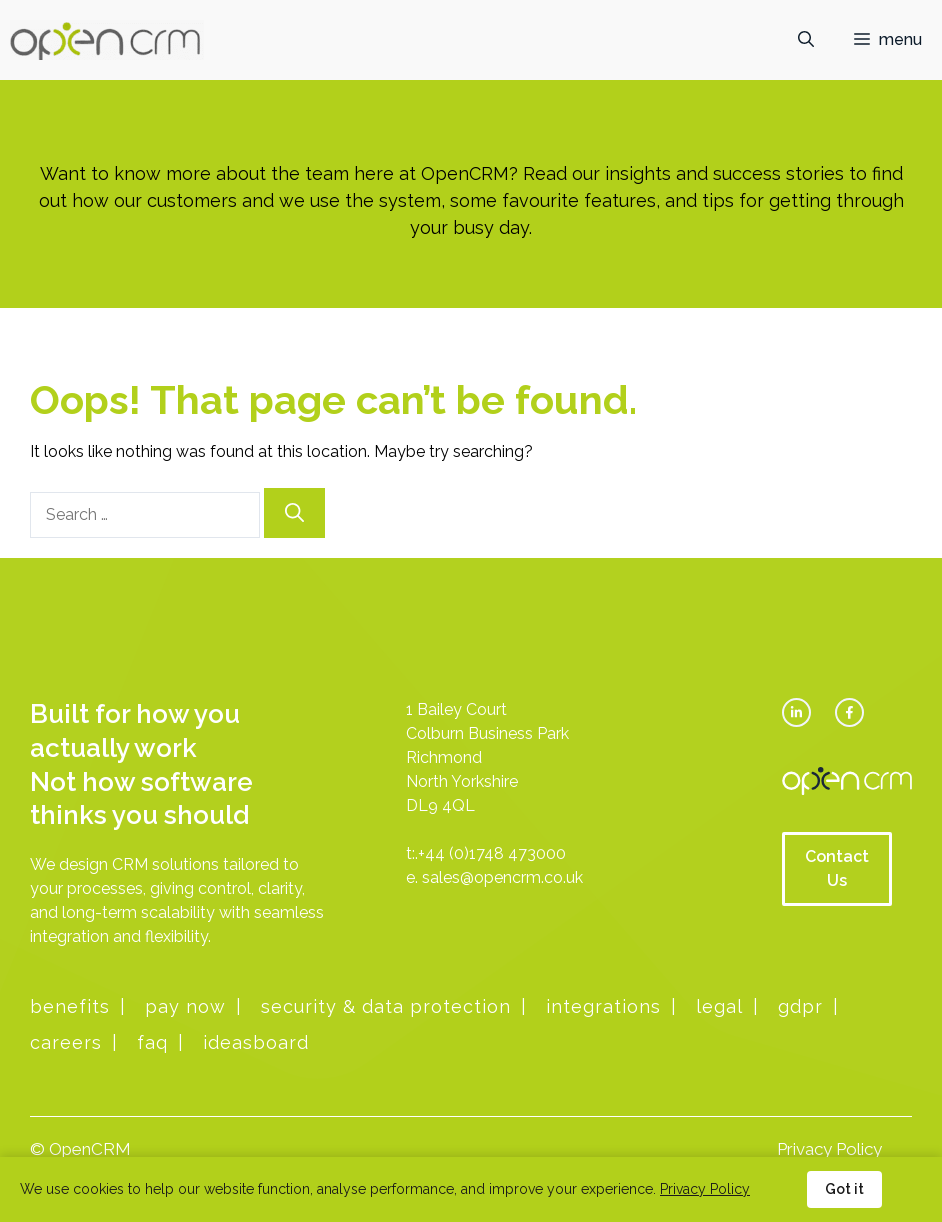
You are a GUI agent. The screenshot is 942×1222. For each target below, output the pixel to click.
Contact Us (837, 868)
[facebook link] (849, 712)
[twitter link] (796, 712)
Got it (844, 1189)
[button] (806, 40)
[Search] (294, 513)
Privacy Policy (829, 1149)
